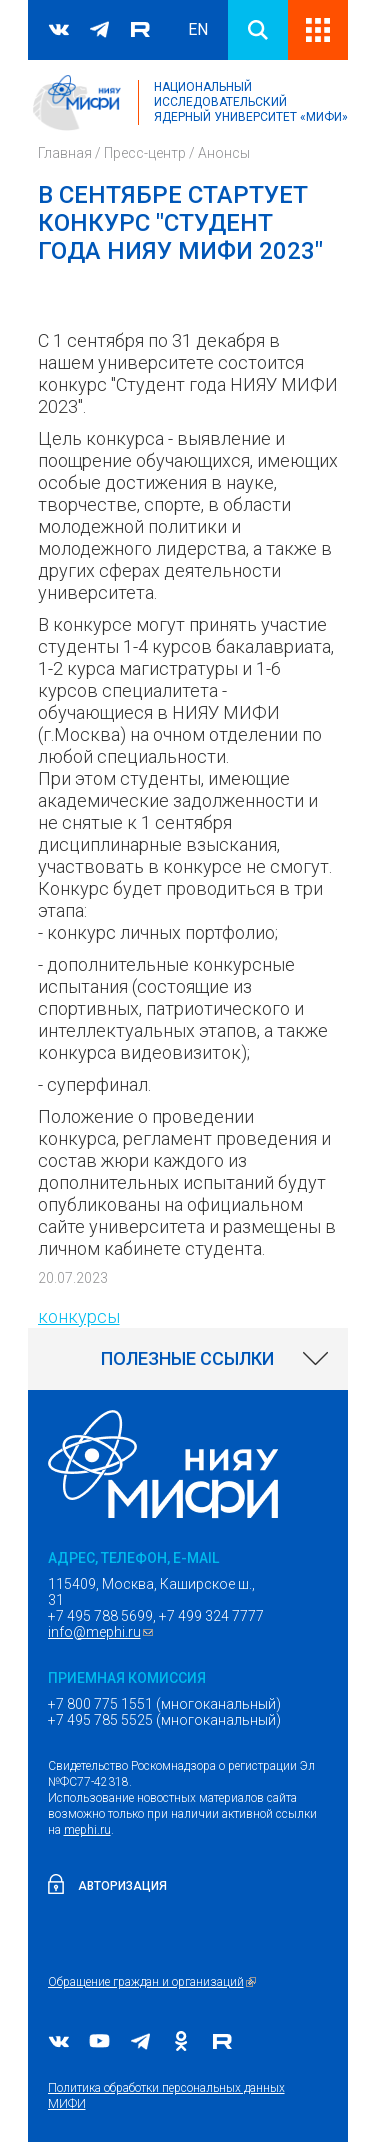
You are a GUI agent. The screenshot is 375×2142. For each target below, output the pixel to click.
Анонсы (224, 153)
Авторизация (122, 1886)
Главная (65, 153)
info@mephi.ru (103, 1632)
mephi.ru (87, 1830)
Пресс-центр (145, 153)
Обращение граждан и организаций (154, 1982)
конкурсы (79, 1316)
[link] (188, 1359)
